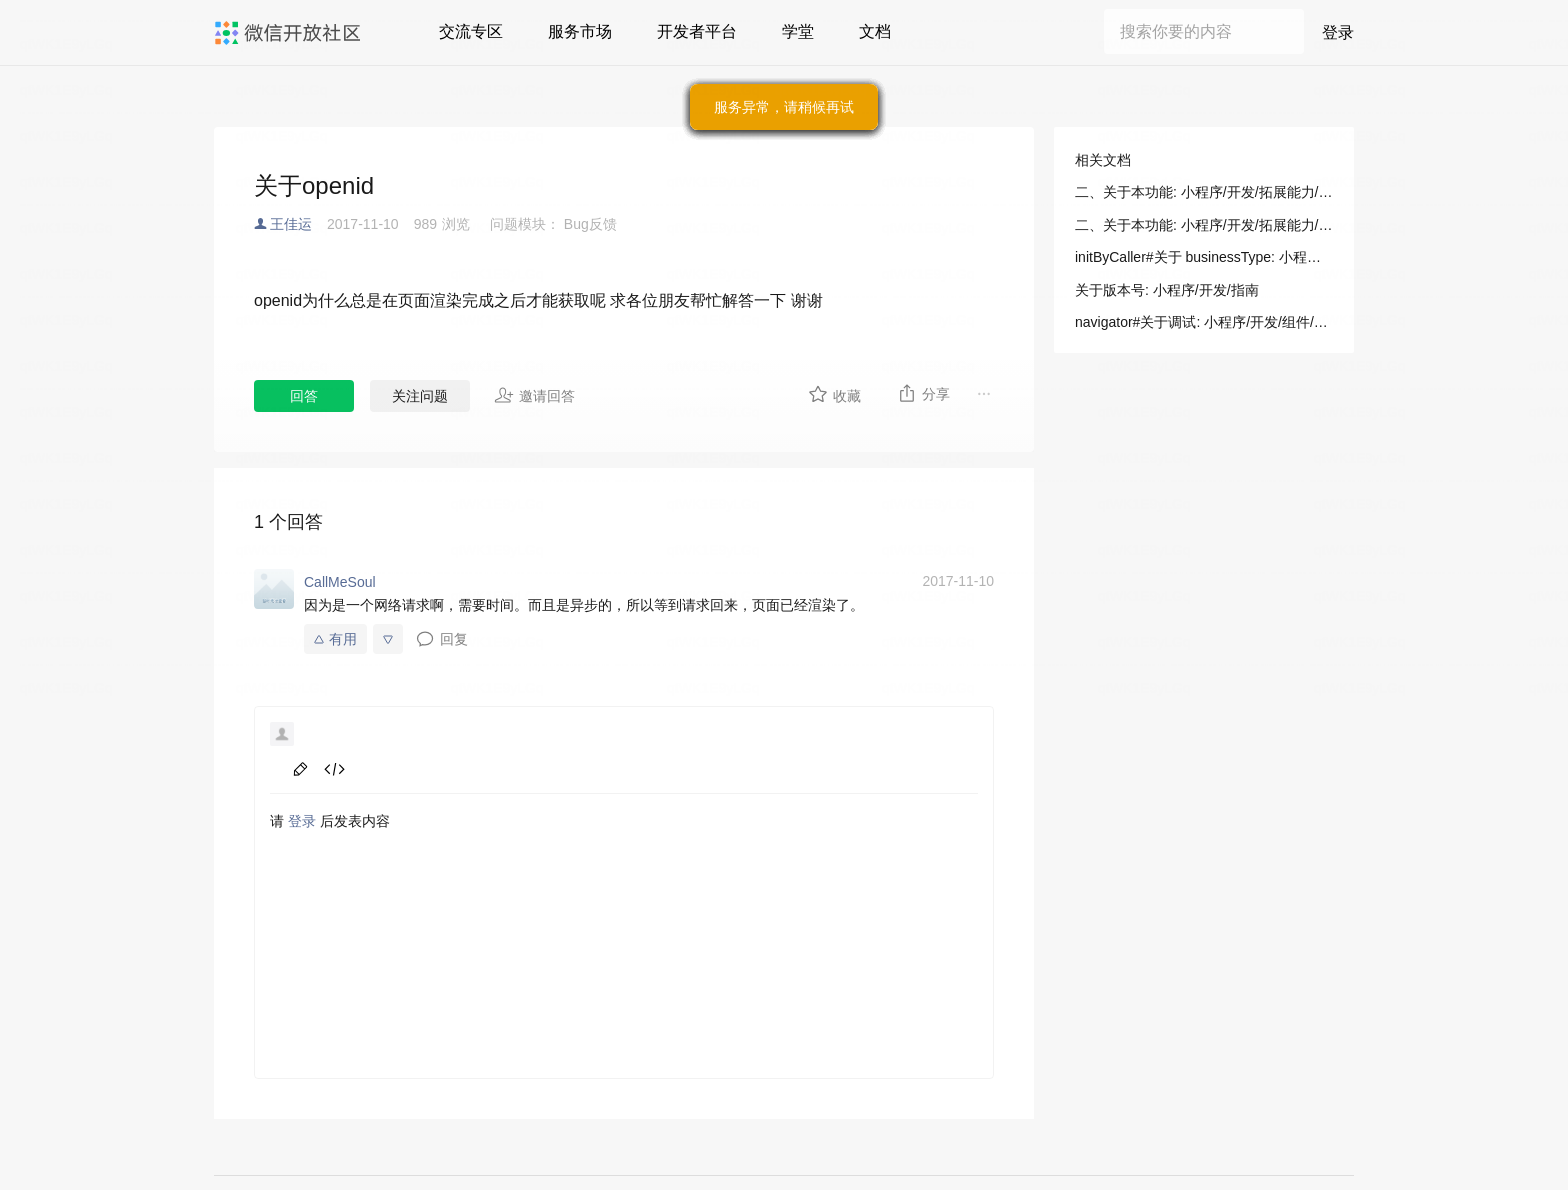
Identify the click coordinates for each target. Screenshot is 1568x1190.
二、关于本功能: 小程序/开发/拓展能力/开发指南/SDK (1204, 192)
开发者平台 (697, 31)
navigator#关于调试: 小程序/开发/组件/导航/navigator (1204, 322)
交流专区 (471, 31)
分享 (923, 393)
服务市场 (580, 31)
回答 (304, 396)
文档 (875, 31)
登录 (1338, 32)
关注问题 (420, 396)
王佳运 (291, 224)
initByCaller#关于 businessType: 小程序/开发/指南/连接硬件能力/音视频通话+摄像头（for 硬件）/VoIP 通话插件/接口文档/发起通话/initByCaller (1204, 257)
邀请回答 (534, 395)
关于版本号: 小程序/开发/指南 (1167, 290)
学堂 (798, 31)
